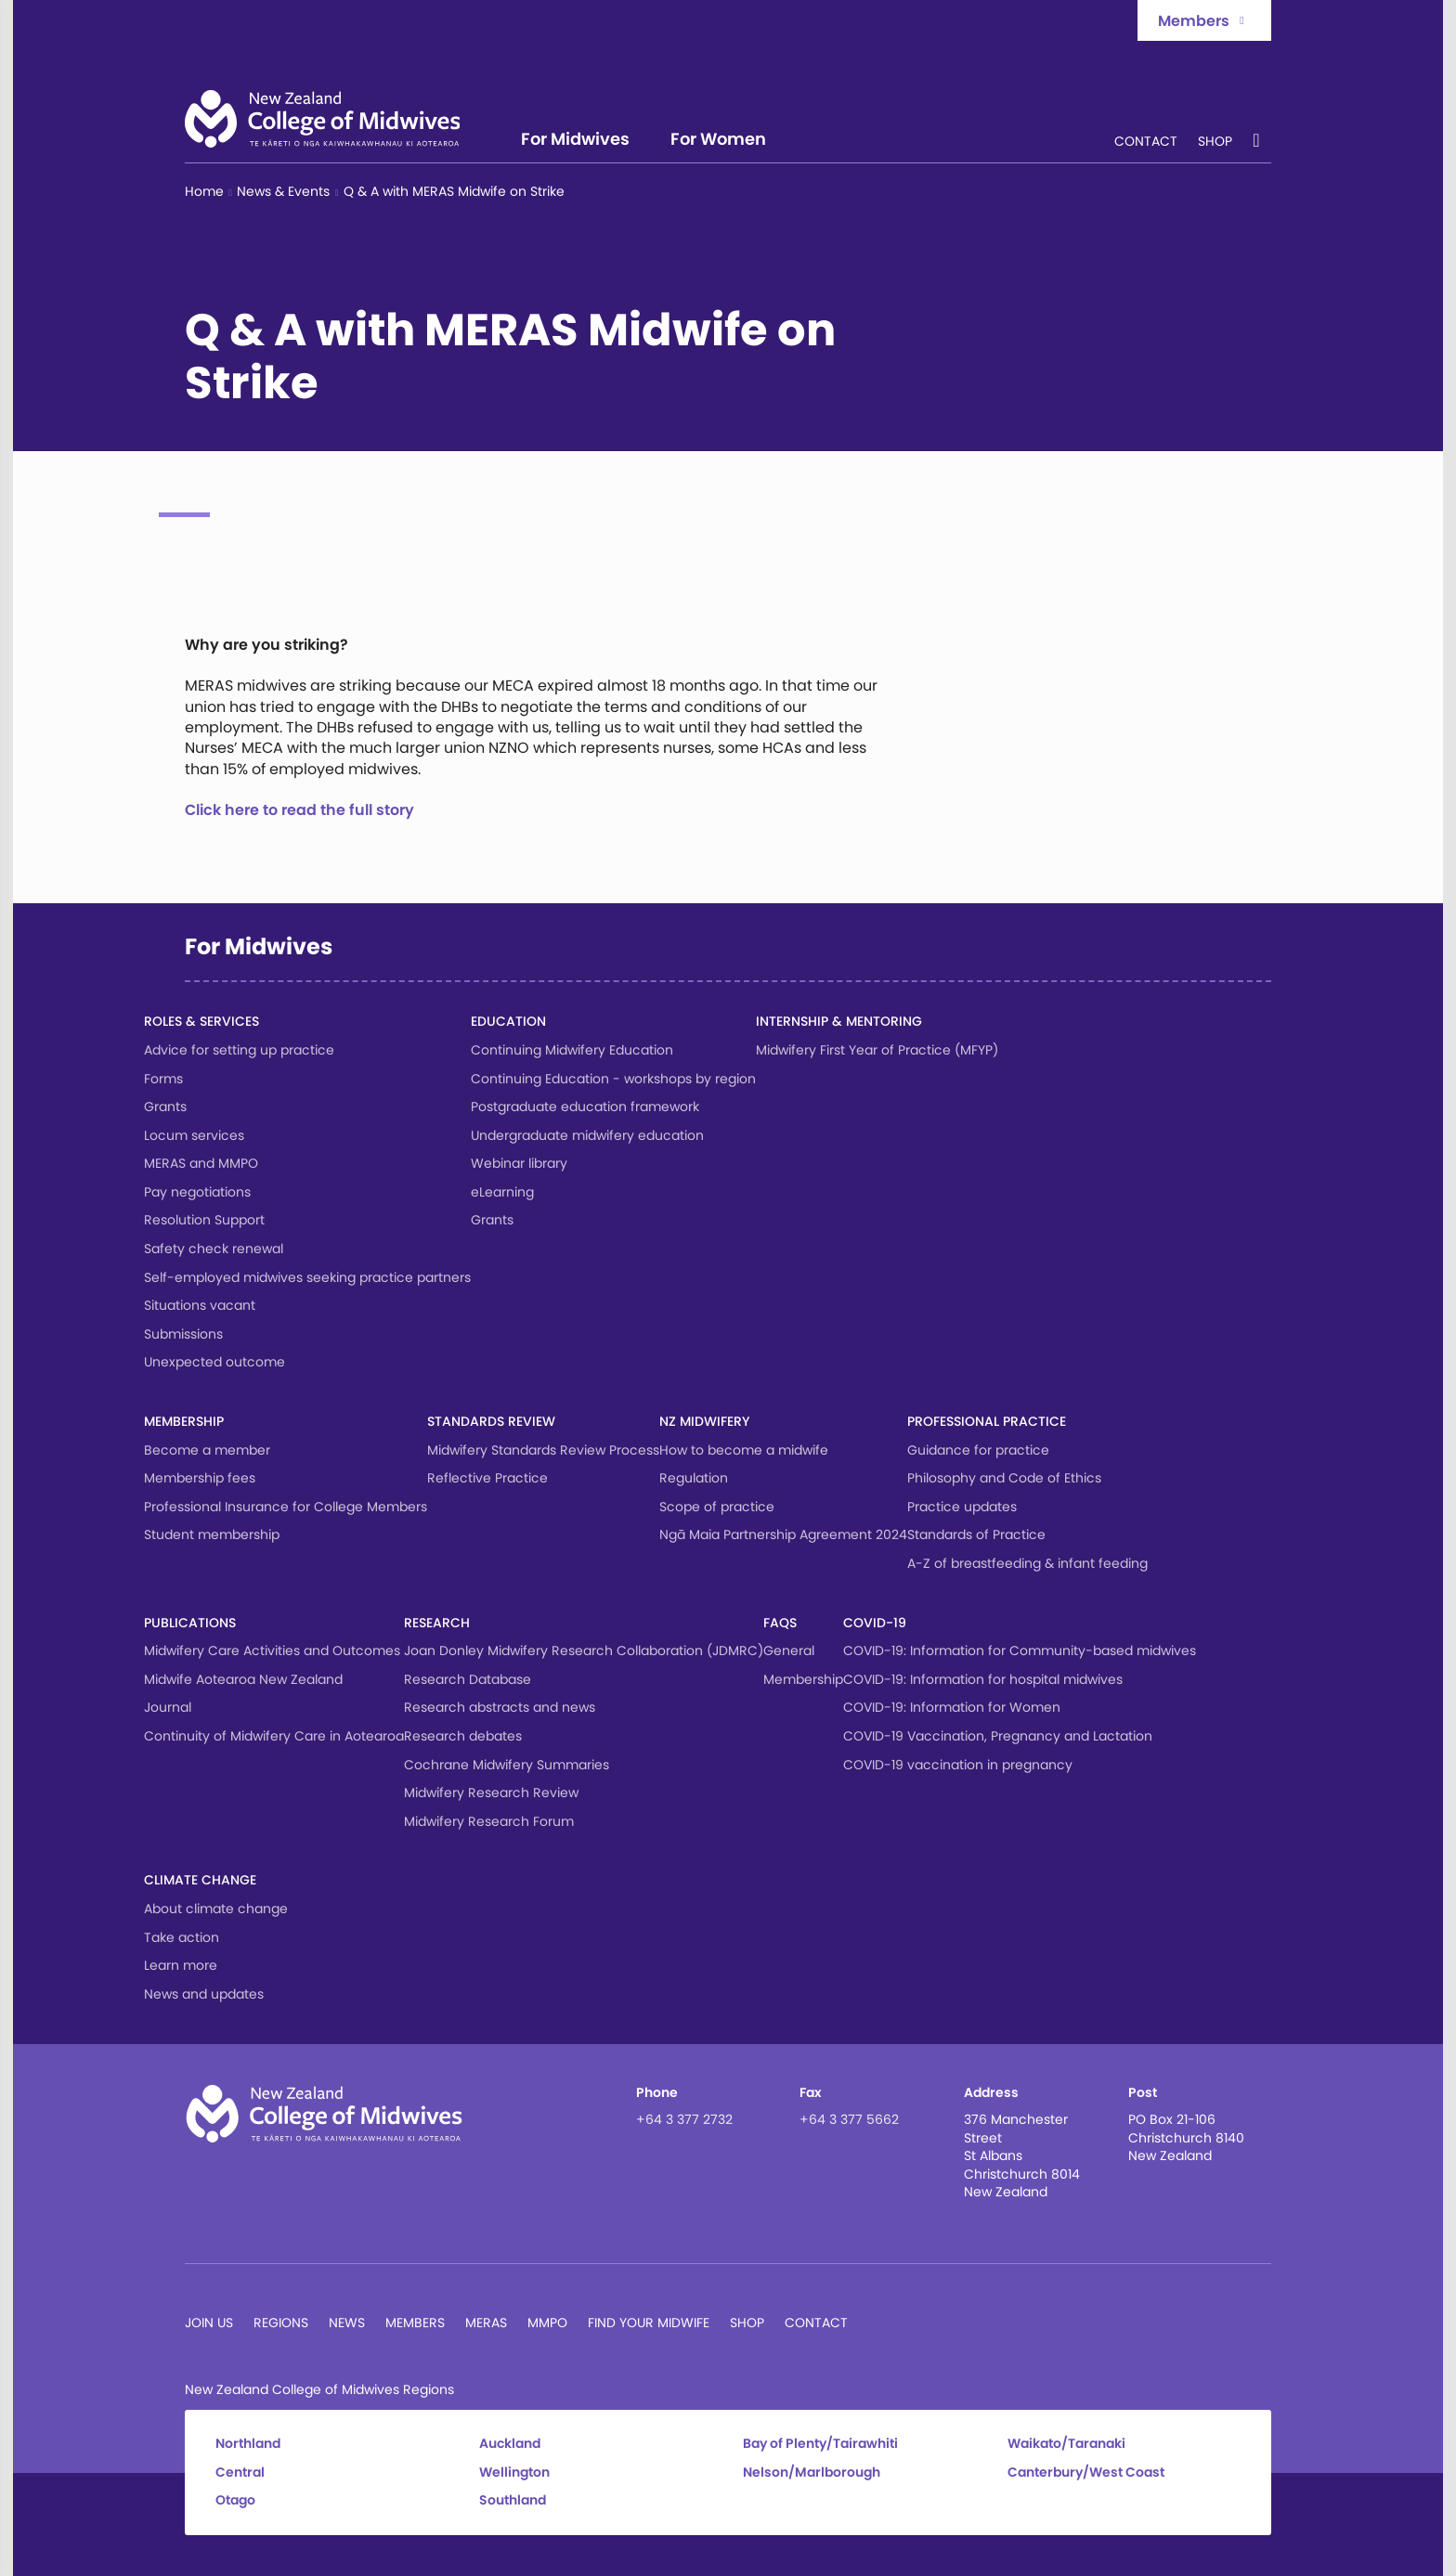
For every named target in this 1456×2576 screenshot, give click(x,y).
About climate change (216, 1908)
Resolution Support (204, 1219)
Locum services (194, 1135)
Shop (1215, 142)
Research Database (467, 1679)
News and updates (204, 1994)
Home (204, 192)
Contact (1145, 142)
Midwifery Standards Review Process (543, 1450)
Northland (247, 2444)
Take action (181, 1937)
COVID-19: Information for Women (951, 1707)
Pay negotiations (197, 1192)
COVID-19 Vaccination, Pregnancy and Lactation (997, 1736)
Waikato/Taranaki (1066, 2444)
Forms (163, 1078)
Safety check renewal (213, 1248)
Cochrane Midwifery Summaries (506, 1764)
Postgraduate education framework (585, 1106)
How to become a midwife (743, 1450)
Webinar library (519, 1163)
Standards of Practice (976, 1534)
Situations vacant (199, 1305)
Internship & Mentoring (839, 1021)
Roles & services (201, 1021)
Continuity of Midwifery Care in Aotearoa (274, 1736)
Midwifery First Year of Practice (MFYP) (877, 1050)
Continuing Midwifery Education (572, 1050)
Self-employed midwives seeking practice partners (307, 1277)
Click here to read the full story (299, 810)
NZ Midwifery (704, 1421)
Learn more (180, 1965)
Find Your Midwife (648, 2322)
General (788, 1650)
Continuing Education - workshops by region (613, 1078)
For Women (718, 140)
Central (240, 2472)
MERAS (486, 2322)
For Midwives (575, 140)
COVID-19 (874, 1622)
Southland (512, 2500)
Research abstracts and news (499, 1707)
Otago (235, 2500)
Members (415, 2322)
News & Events (283, 192)
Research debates (463, 1736)
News (347, 2322)
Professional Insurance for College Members (285, 1506)
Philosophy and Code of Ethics (1004, 1478)
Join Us (209, 2322)
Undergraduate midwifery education (587, 1135)
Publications (190, 1622)
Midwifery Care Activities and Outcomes (272, 1650)
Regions (281, 2322)
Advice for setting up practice (239, 1050)
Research (437, 1622)
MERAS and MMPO (201, 1163)
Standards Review (491, 1421)
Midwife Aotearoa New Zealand (243, 1679)
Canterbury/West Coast (1086, 2472)
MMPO (547, 2322)
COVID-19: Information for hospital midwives (983, 1679)
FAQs (780, 1622)
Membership (184, 1421)
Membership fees (199, 1478)
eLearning (502, 1192)
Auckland (509, 2444)
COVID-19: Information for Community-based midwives (1019, 1650)
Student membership (212, 1534)
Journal (167, 1707)
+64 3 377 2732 (684, 2119)
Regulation (693, 1478)
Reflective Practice (487, 1478)
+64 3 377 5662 (849, 2119)
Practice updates (962, 1506)
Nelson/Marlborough (811, 2472)
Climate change (200, 1880)
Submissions (183, 1334)
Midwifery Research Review (491, 1792)
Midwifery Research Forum (489, 1821)
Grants (165, 1106)
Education (508, 1021)
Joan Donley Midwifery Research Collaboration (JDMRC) (583, 1650)
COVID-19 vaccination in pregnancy (957, 1764)
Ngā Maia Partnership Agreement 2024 (783, 1534)
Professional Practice (986, 1421)
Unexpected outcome (214, 1362)
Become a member (207, 1450)
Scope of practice (716, 1506)
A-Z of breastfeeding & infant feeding (1027, 1563)
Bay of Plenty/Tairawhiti (820, 2444)
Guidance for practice (978, 1450)
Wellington (514, 2472)
